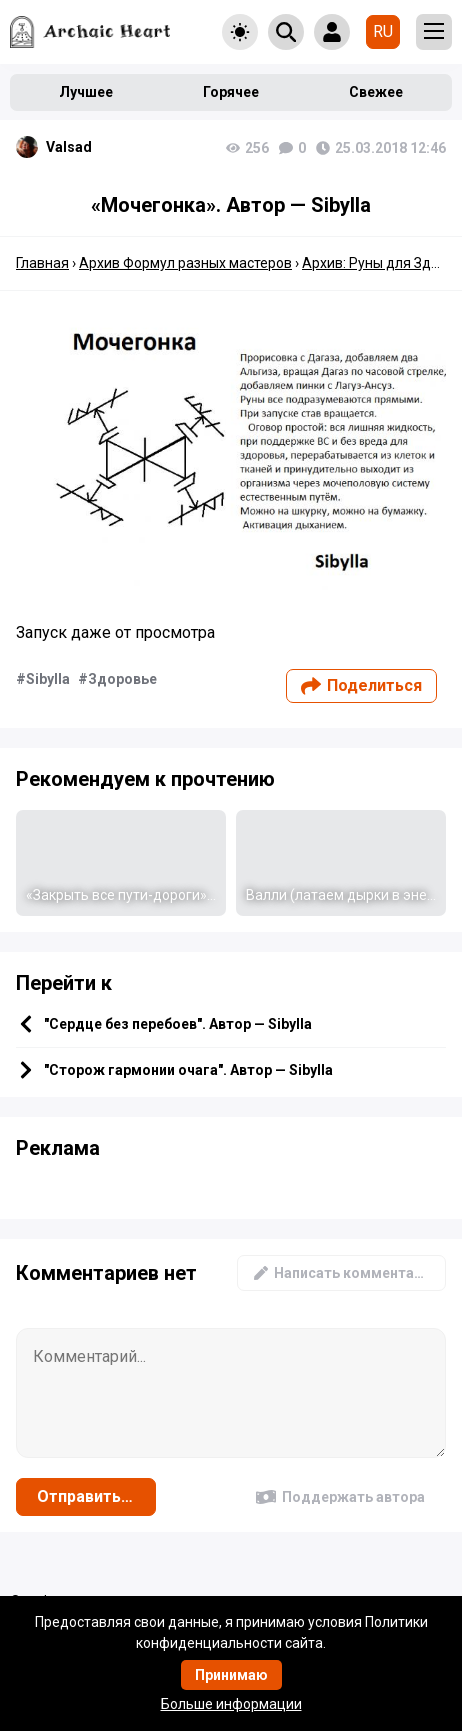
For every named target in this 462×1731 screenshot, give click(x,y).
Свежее (376, 92)
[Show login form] (332, 32)
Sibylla (48, 679)
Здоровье (122, 679)
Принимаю (231, 1675)
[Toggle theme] (240, 32)
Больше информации (231, 1704)
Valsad (69, 147)
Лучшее (86, 92)
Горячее (231, 92)
